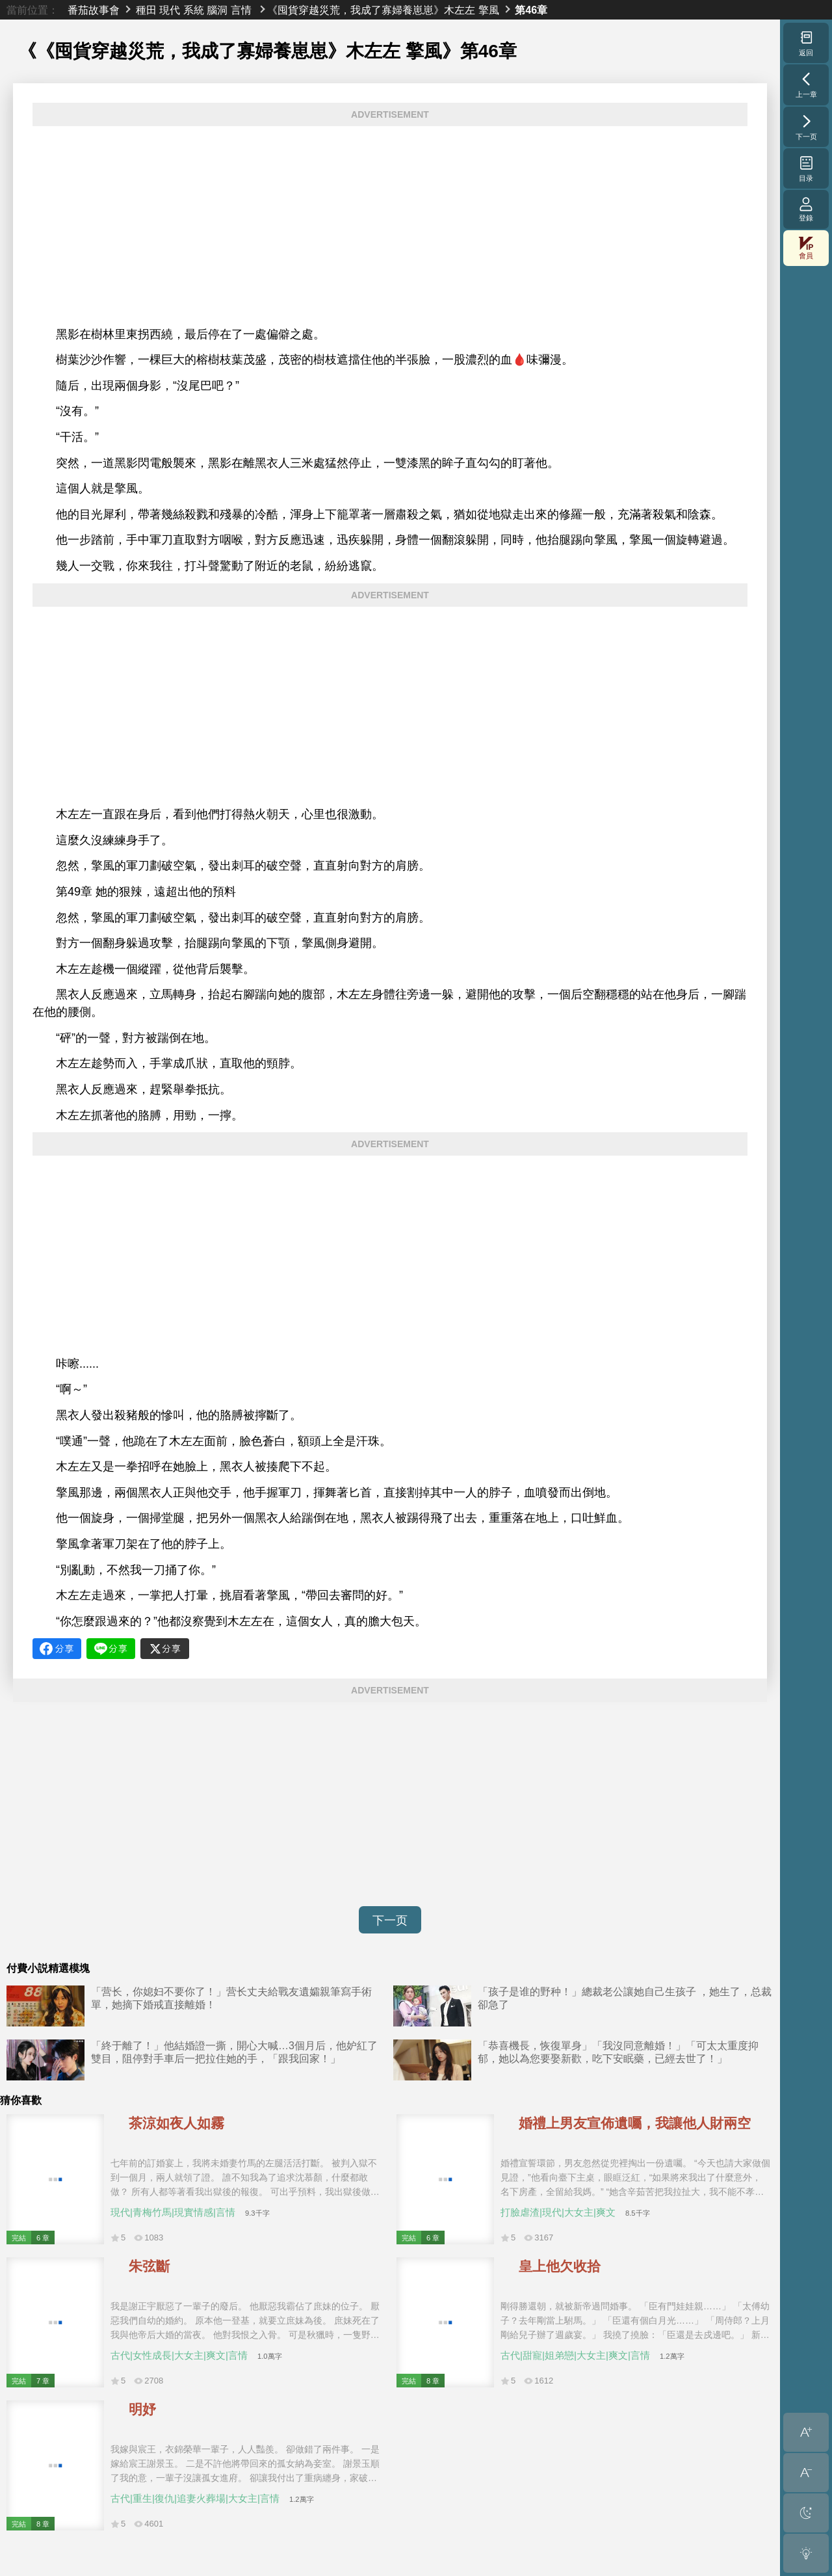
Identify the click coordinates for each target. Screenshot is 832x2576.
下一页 (390, 1920)
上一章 (806, 84)
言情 (241, 10)
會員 (806, 248)
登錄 (806, 209)
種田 (146, 10)
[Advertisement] (390, 226)
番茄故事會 (94, 10)
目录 (806, 168)
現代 (169, 10)
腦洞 (217, 10)
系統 (193, 10)
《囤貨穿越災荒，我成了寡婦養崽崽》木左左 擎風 (383, 10)
